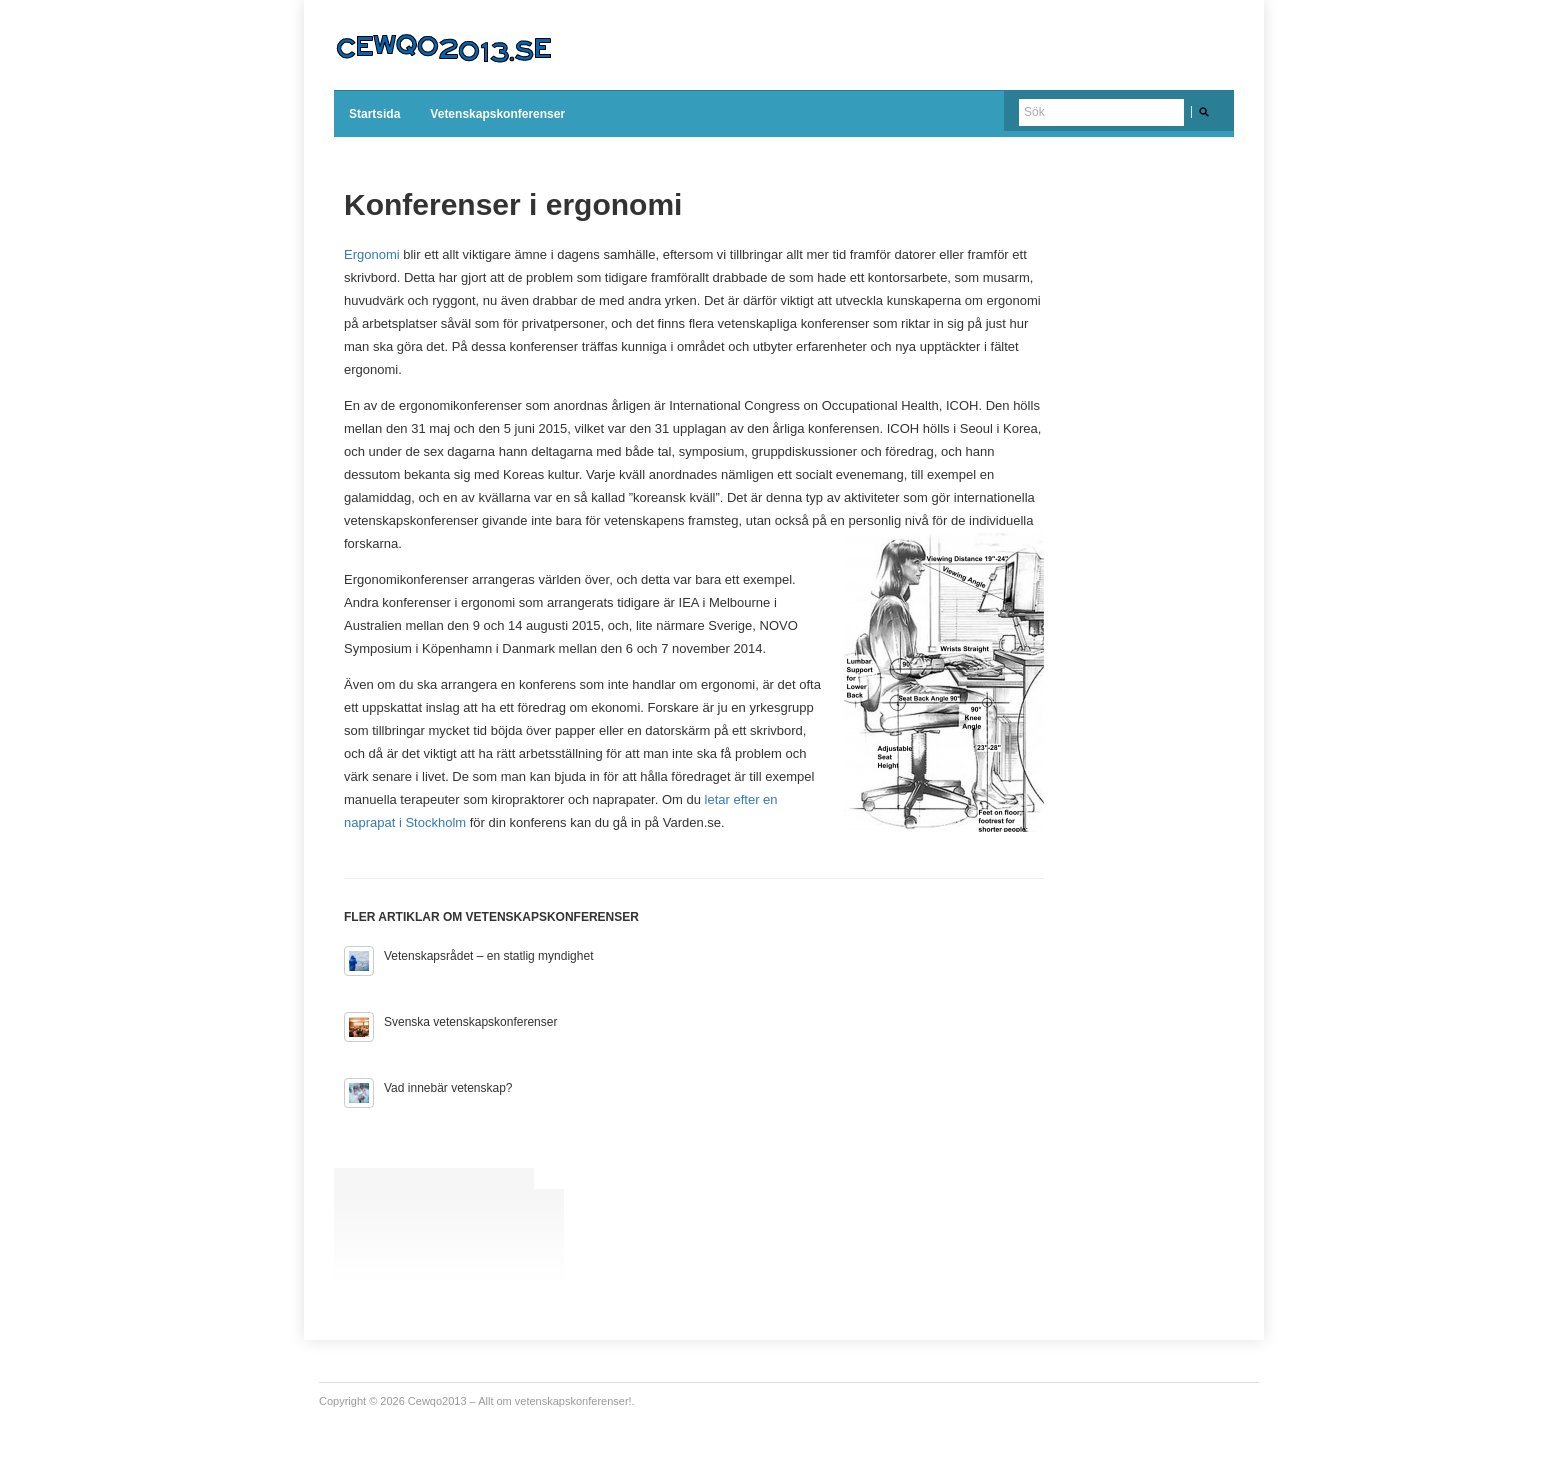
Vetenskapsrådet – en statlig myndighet (488, 956)
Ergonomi (372, 254)
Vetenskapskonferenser (497, 114)
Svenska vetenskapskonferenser (470, 1022)
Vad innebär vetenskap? (448, 1088)
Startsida (374, 114)
